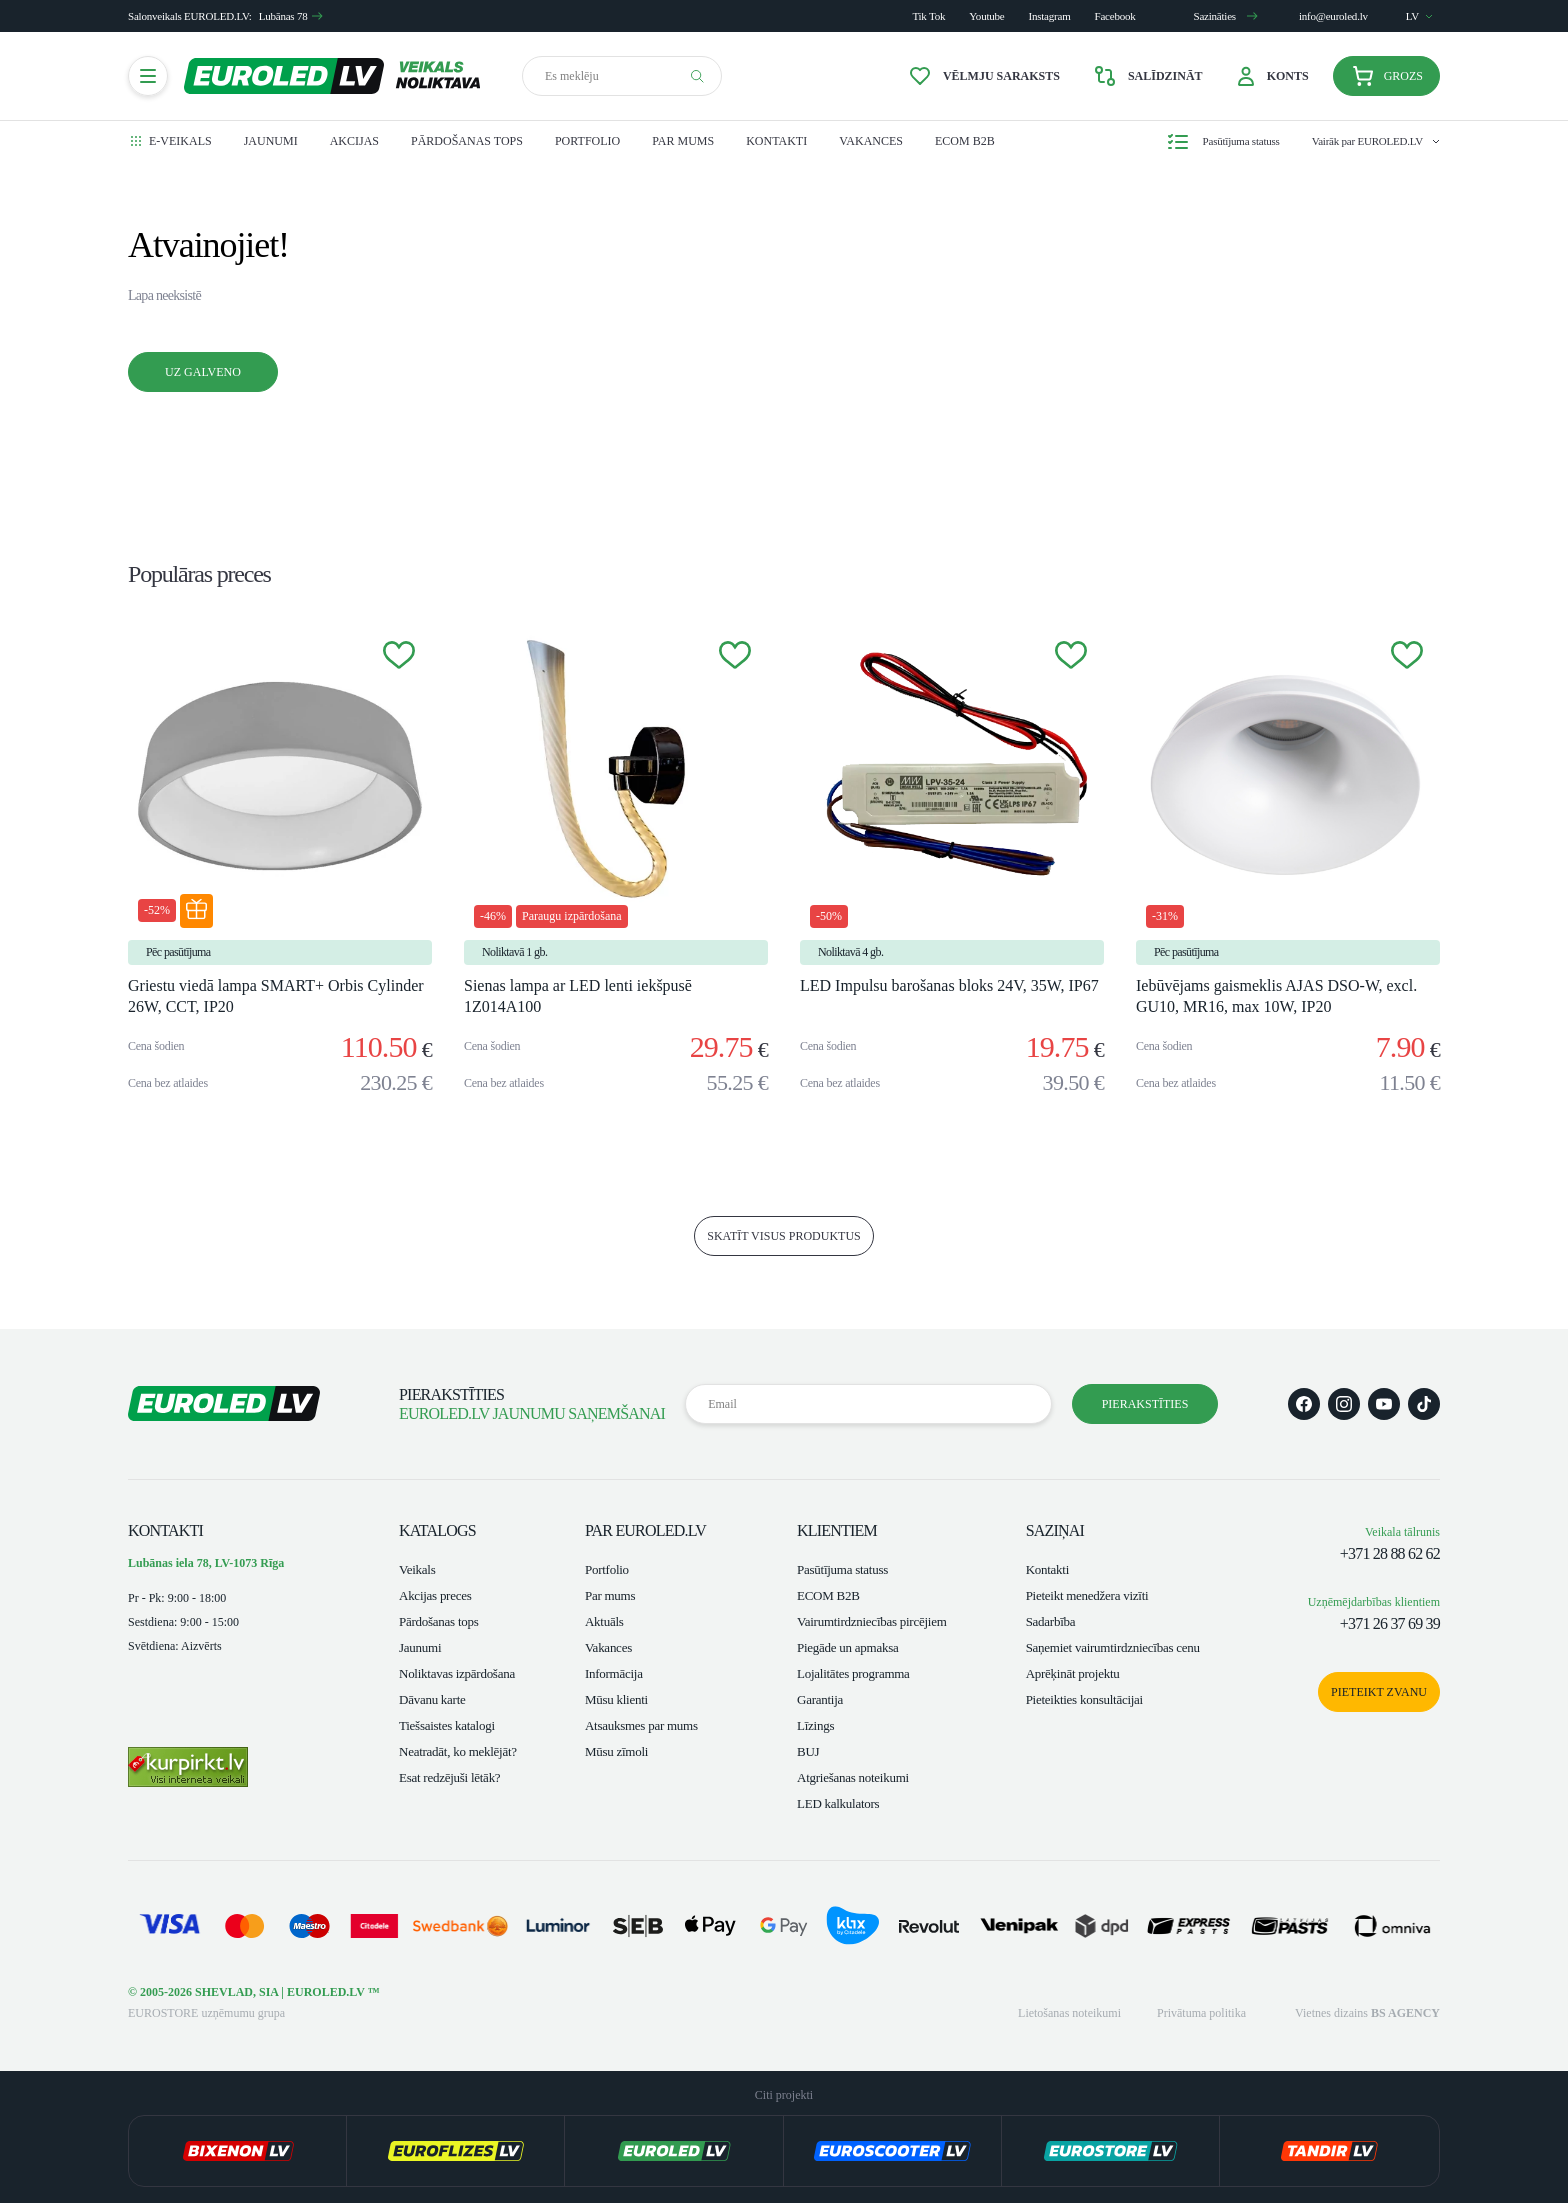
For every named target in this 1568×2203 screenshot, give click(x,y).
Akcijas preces (435, 1595)
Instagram (1050, 16)
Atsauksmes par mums (641, 1725)
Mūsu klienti (616, 1699)
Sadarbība (1051, 1621)
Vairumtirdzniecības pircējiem (871, 1621)
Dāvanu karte (432, 1699)
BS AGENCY (1405, 2013)
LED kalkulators (838, 1803)
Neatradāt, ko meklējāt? (458, 1751)
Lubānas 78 (291, 16)
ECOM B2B (965, 141)
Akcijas (354, 141)
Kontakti (776, 141)
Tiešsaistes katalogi (447, 1725)
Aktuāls (604, 1621)
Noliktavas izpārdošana (457, 1673)
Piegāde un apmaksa (847, 1647)
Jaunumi (271, 141)
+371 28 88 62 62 (1390, 1553)
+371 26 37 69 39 (1390, 1623)
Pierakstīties (1145, 1404)
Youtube (986, 16)
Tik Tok (928, 16)
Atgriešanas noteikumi (853, 1777)
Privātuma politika (1201, 2013)
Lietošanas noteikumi (1069, 2013)
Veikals (417, 1569)
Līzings (815, 1725)
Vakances (871, 141)
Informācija (614, 1673)
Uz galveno (203, 372)
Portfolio (587, 141)
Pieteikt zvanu (1379, 1692)
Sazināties (1226, 16)
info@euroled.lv (1333, 16)
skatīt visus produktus (784, 1236)
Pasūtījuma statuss (842, 1569)
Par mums (683, 141)
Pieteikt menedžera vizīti (1087, 1595)
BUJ (808, 1751)
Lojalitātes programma (853, 1673)
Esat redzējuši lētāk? (449, 1777)
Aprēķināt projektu (1073, 1673)
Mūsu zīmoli (616, 1751)
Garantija (820, 1699)
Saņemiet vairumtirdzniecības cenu (1113, 1647)
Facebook (1115, 16)
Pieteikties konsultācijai (1084, 1699)
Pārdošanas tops (467, 141)
